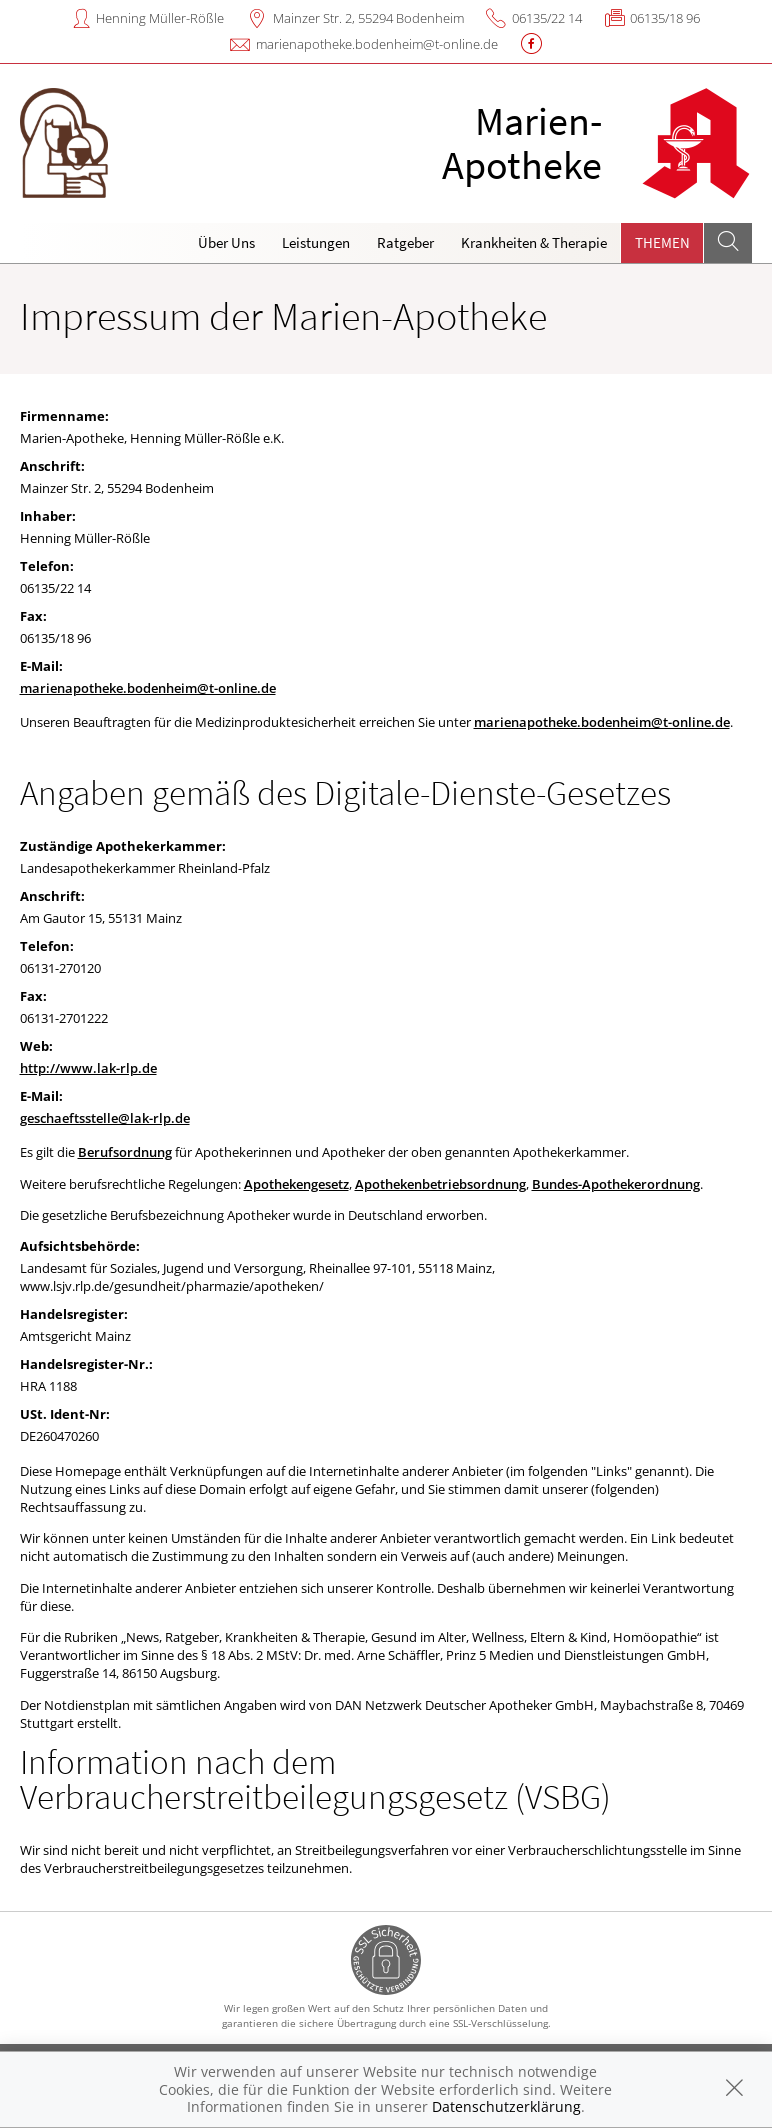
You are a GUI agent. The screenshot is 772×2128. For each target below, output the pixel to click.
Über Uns (226, 242)
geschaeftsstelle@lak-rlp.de (105, 1118)
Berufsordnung (125, 1152)
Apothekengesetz (296, 1184)
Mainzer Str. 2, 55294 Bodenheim (368, 18)
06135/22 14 (547, 18)
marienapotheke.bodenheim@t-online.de (377, 44)
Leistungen (316, 242)
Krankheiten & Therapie (534, 242)
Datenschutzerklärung (506, 2106)
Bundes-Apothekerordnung (616, 1184)
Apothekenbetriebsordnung (440, 1184)
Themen (662, 242)
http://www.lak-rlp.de (88, 1068)
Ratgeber (405, 242)
